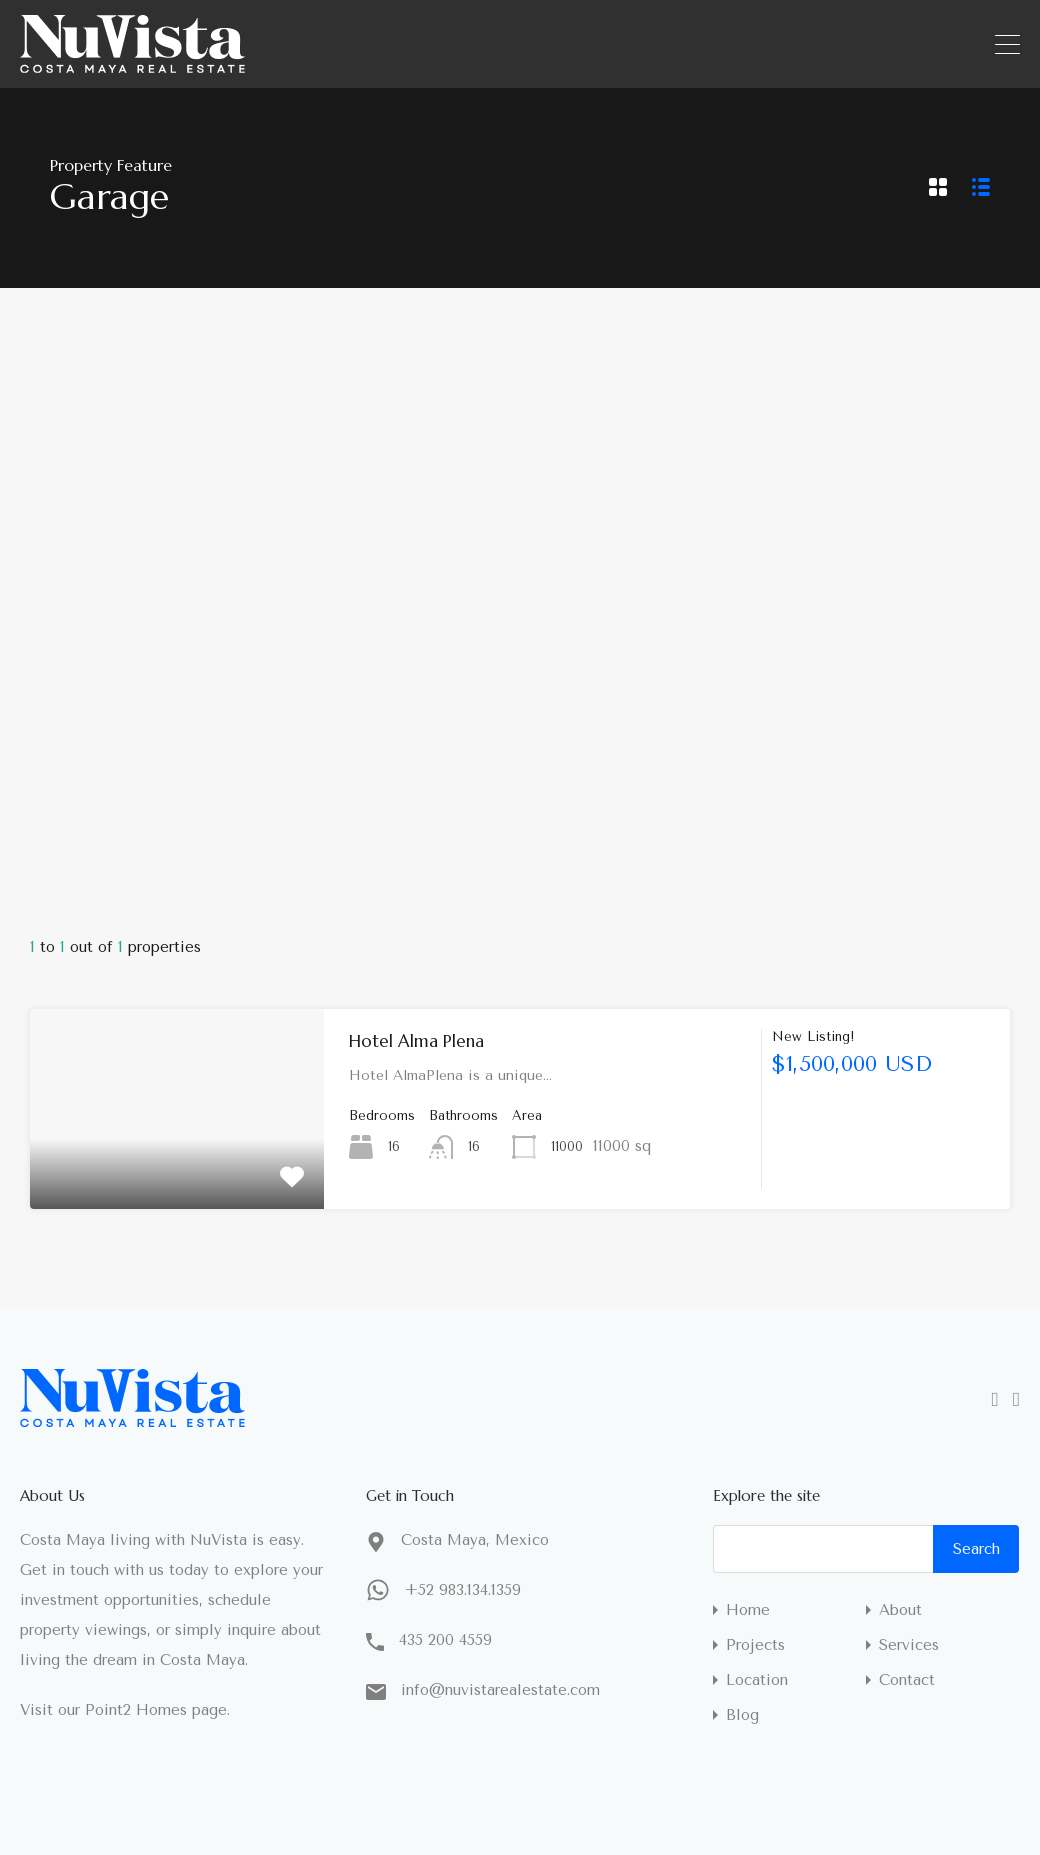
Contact (907, 1680)
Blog (742, 1715)
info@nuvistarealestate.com (500, 1690)
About (900, 1610)
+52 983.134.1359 (463, 1590)
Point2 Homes (136, 1710)
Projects (755, 1645)
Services (909, 1645)
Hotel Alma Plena (416, 1041)
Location (757, 1680)
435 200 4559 (445, 1640)
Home (748, 1610)
